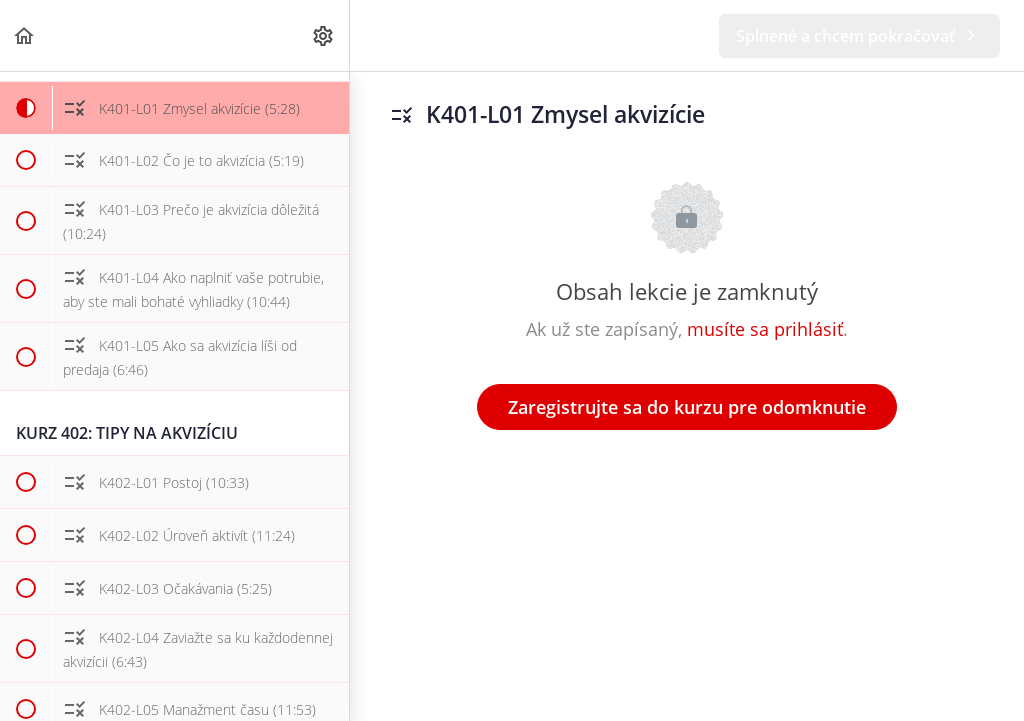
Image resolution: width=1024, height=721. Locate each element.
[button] (25, 35)
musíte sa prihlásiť (765, 329)
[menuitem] (324, 35)
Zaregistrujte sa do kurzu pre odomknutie (687, 407)
